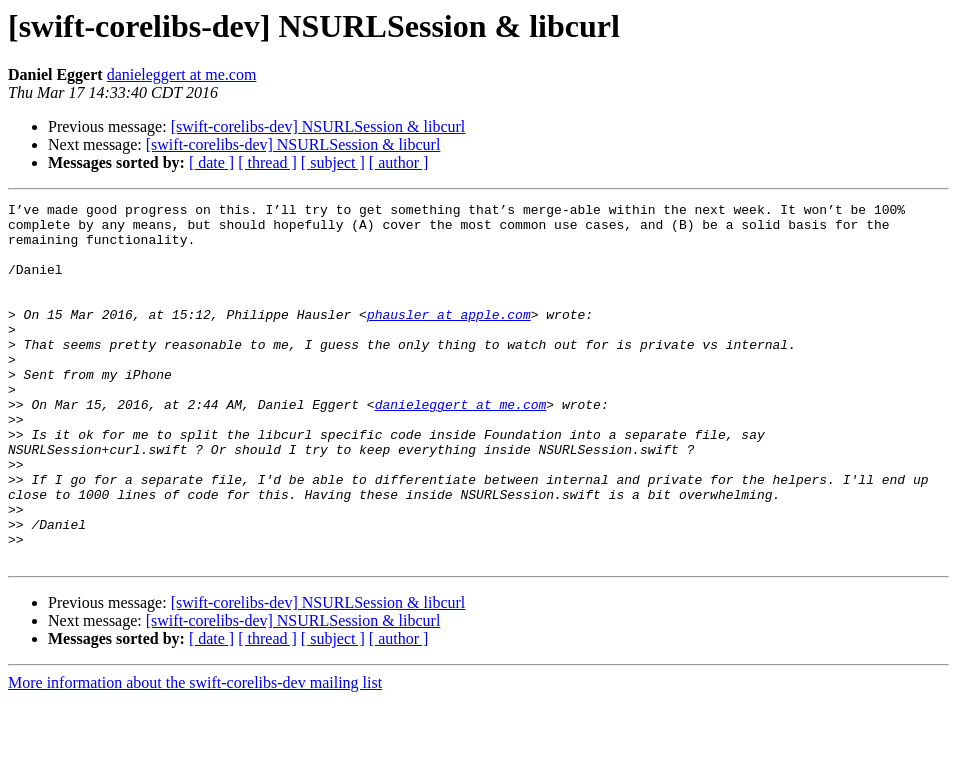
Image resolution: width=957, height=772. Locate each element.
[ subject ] (333, 162)
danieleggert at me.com (182, 74)
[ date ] (211, 162)
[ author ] (399, 162)
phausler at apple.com (449, 338)
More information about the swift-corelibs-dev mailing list (195, 754)
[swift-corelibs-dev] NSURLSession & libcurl (318, 126)
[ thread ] (267, 162)
